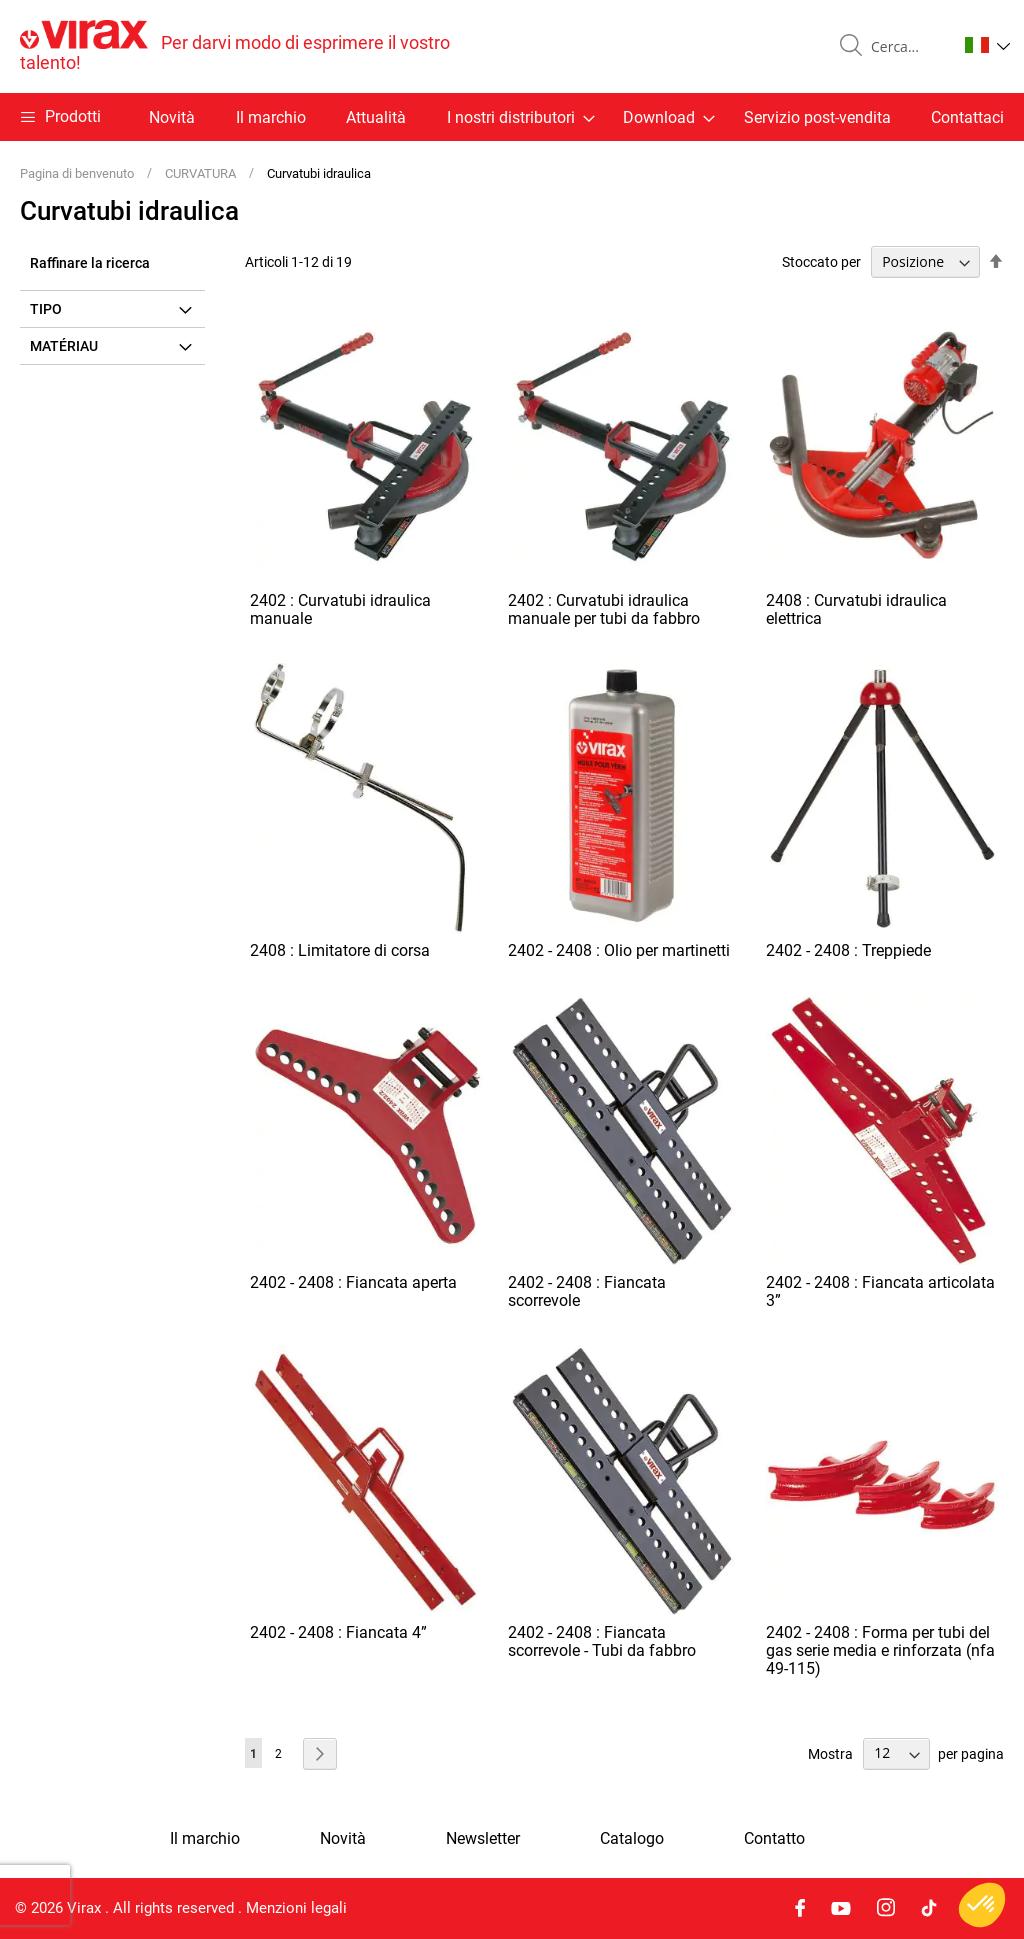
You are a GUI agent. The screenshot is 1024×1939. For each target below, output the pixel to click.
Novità (172, 117)
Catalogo (632, 1839)
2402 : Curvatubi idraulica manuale (340, 609)
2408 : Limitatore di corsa (340, 950)
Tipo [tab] (46, 309)
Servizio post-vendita (817, 117)
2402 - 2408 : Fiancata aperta (353, 1282)
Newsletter (483, 1839)
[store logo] (266, 46)
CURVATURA (202, 173)
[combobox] (906, 47)
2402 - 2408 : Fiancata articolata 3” (880, 1291)
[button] (987, 45)
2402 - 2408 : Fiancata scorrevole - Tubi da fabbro (602, 1641)
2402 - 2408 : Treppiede (848, 950)
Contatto (774, 1839)
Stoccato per (821, 262)
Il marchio (271, 117)
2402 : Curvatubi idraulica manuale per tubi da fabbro (604, 609)
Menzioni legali (296, 1908)
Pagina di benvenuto (78, 173)
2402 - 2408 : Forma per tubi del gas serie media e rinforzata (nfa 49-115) (880, 1650)
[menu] (512, 117)
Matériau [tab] (64, 346)
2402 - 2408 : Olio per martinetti (619, 950)
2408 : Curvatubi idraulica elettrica (856, 609)
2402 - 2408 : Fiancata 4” (338, 1632)
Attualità (376, 117)
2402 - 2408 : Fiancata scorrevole (587, 1291)
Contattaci (967, 117)
